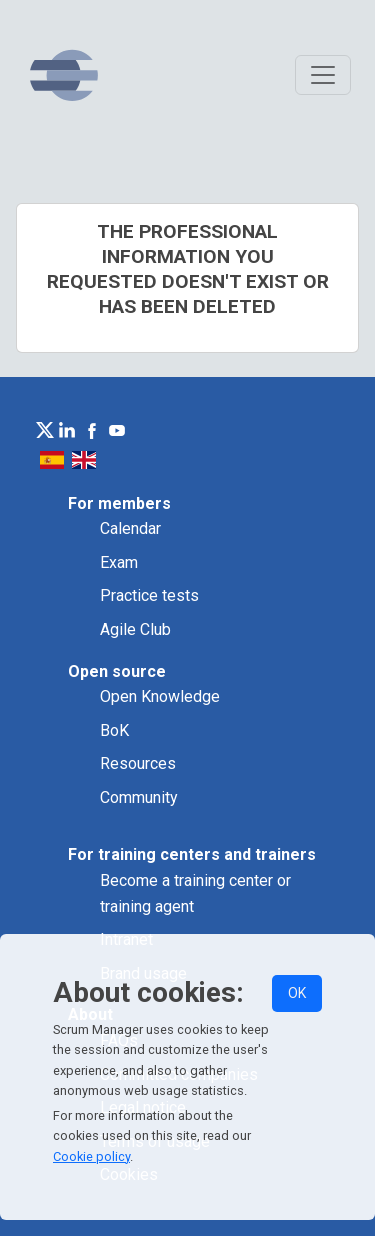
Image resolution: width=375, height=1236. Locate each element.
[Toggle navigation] (323, 75)
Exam (119, 562)
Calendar (130, 528)
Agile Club (135, 629)
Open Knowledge (160, 696)
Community (139, 797)
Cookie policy (91, 1156)
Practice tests (149, 595)
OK (297, 993)
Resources (138, 763)
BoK (114, 730)
